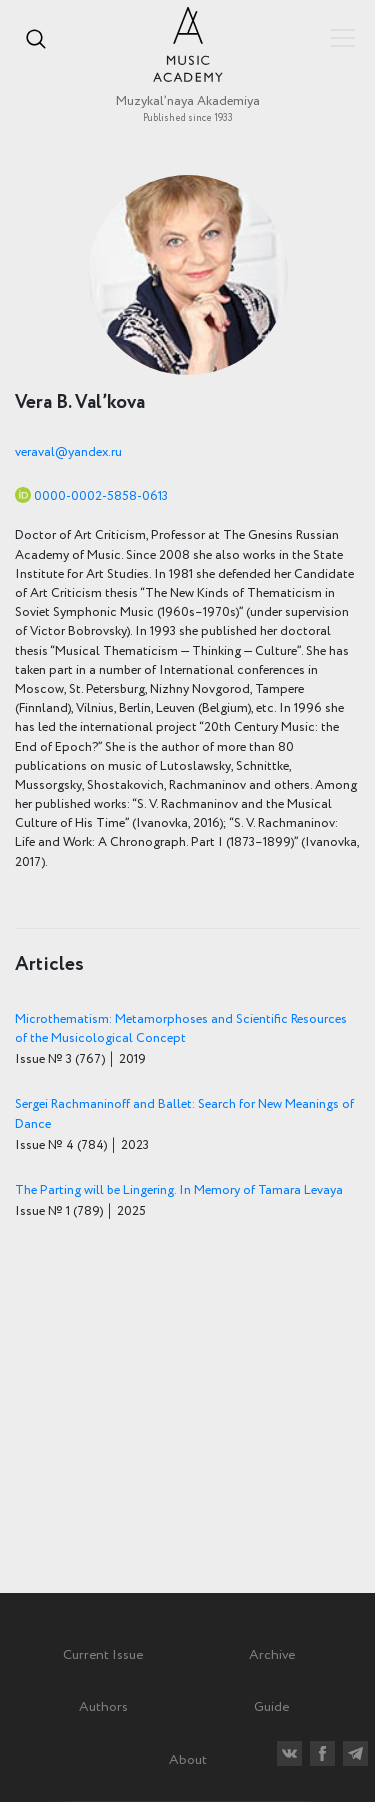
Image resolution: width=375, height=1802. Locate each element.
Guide (271, 1707)
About (188, 1760)
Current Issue (103, 1655)
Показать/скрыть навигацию (343, 38)
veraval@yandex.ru (68, 452)
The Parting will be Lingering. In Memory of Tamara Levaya (179, 1190)
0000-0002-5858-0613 (101, 496)
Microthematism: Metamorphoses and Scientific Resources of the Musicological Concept (181, 1029)
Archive (272, 1655)
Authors (103, 1707)
